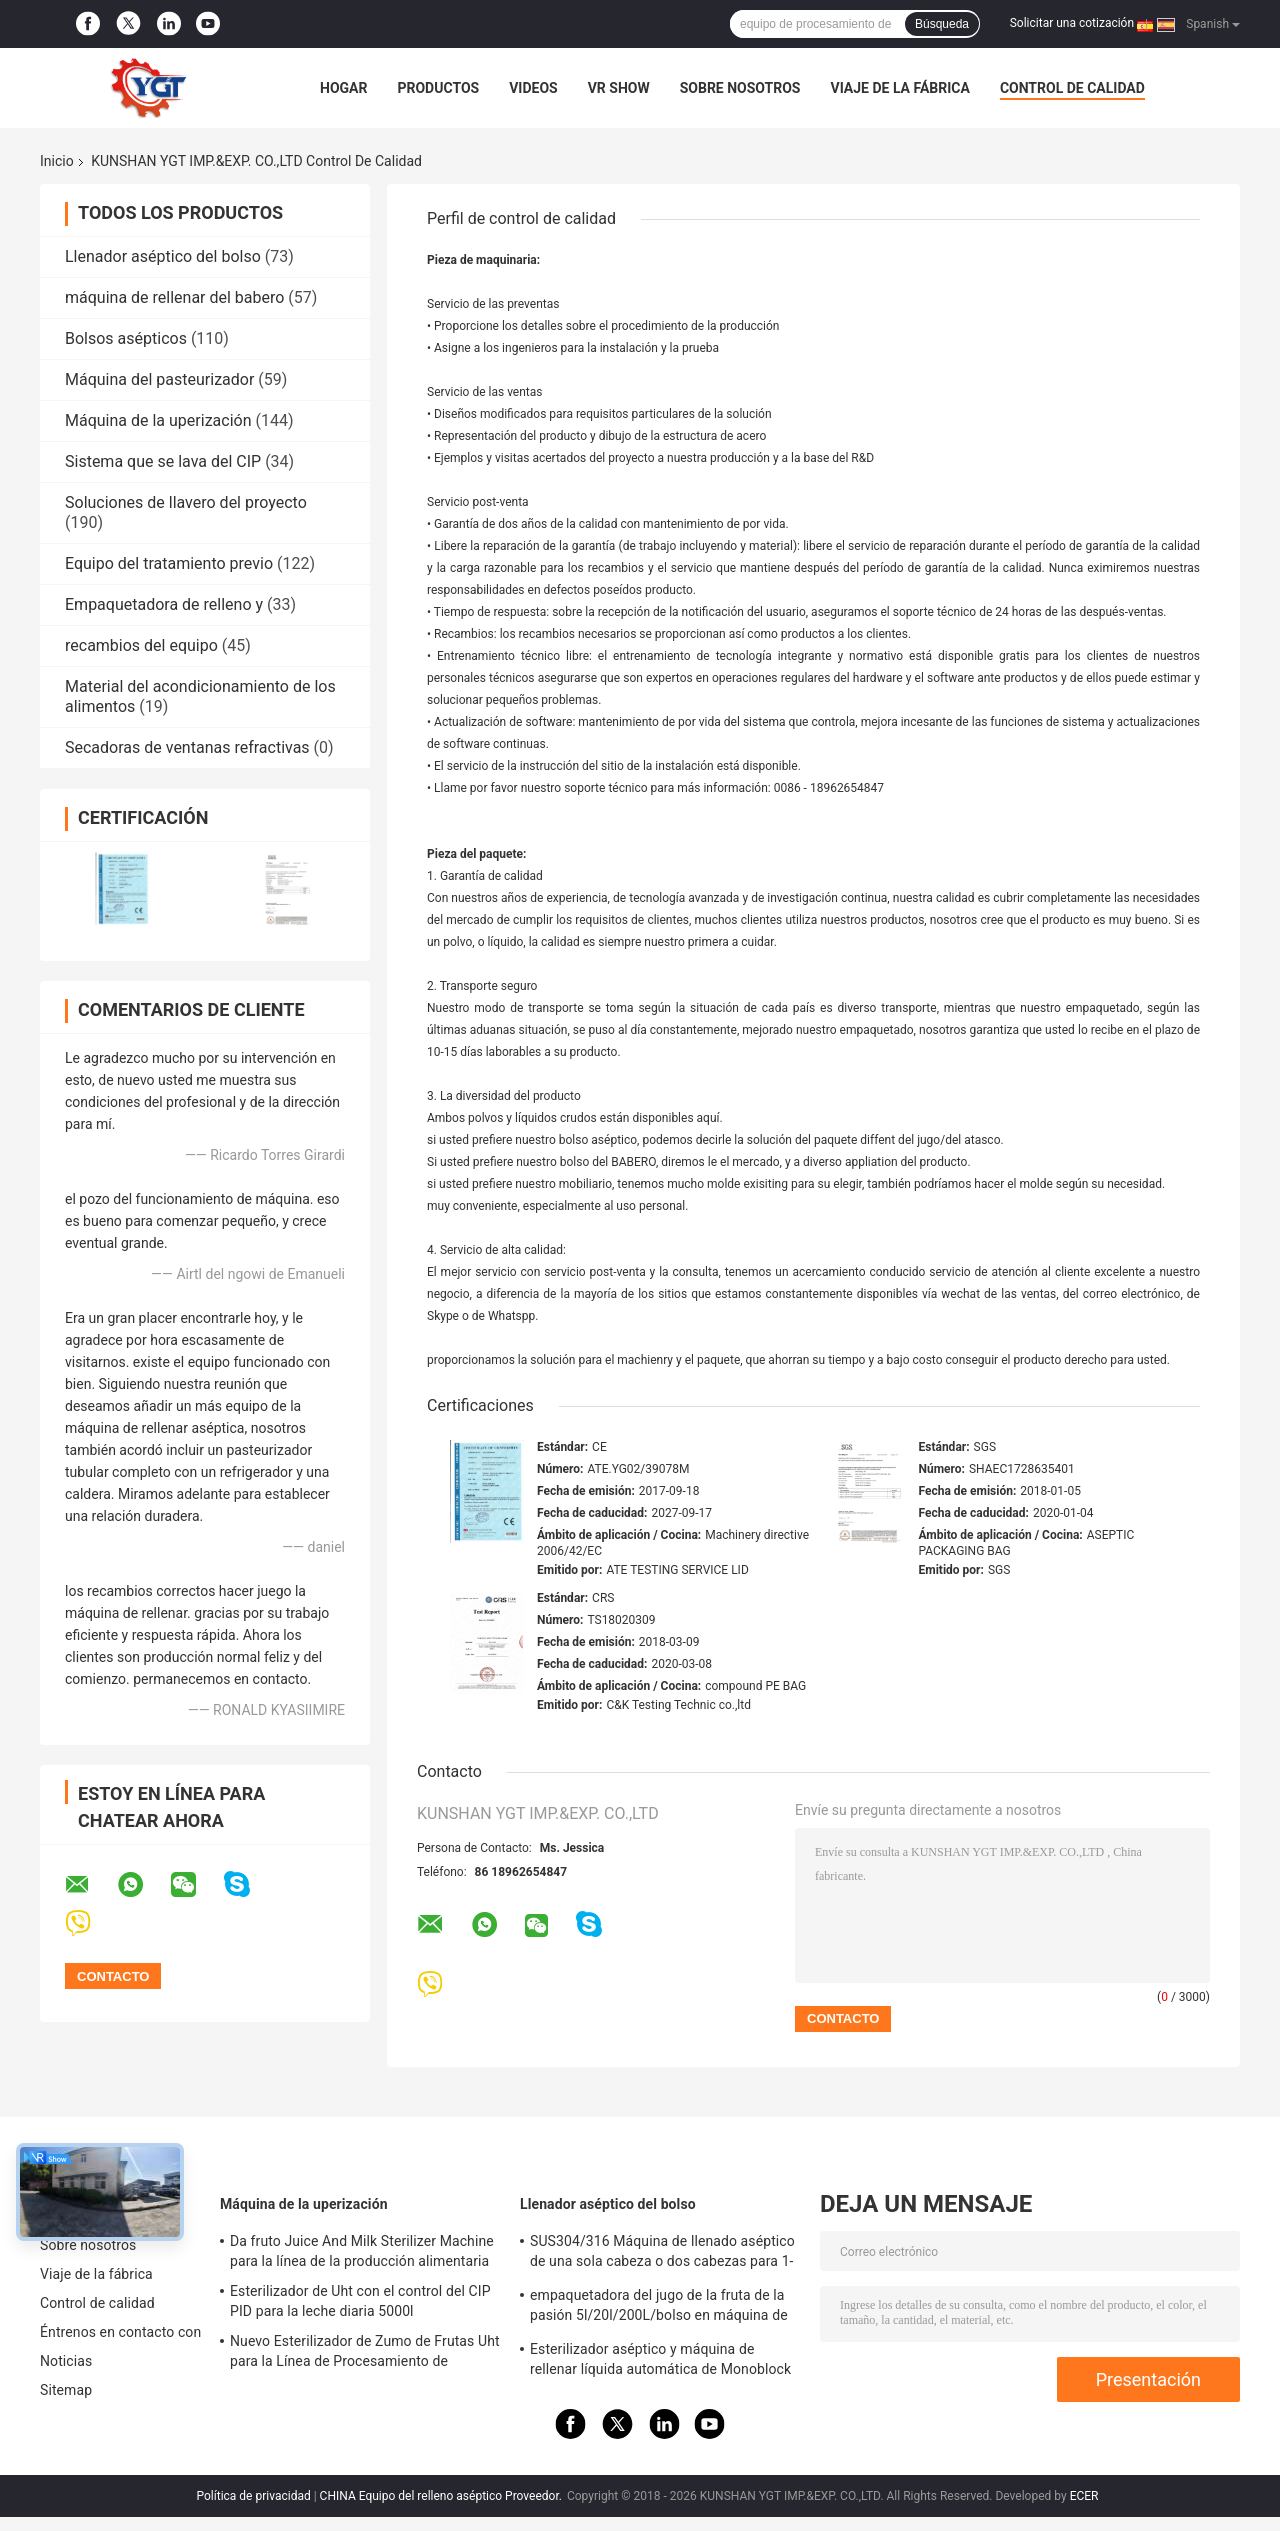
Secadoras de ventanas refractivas (187, 747)
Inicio (57, 161)
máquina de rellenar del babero (174, 297)
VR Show (619, 88)
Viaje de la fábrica (899, 88)
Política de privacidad (254, 2496)
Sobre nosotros (740, 88)
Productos (438, 88)
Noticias (66, 2361)
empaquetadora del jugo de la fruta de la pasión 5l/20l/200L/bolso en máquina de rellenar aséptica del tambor (659, 2308)
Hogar (343, 88)
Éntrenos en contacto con (120, 2332)
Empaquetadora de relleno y (164, 604)
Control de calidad (1072, 88)
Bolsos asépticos (126, 338)
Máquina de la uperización (158, 420)
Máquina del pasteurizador (159, 379)
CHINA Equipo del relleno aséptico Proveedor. (442, 2496)
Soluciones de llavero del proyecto (186, 502)
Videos (533, 88)
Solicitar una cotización (1072, 23)
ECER (1084, 2496)
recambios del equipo (141, 645)
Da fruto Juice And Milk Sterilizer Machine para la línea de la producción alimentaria (362, 2251)
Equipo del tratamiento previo (169, 563)
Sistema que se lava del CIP (163, 461)
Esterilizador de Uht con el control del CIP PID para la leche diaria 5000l (360, 2301)
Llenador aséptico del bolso (163, 256)
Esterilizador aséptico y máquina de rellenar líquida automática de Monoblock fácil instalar (660, 2362)
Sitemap (66, 2390)
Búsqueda (942, 24)
